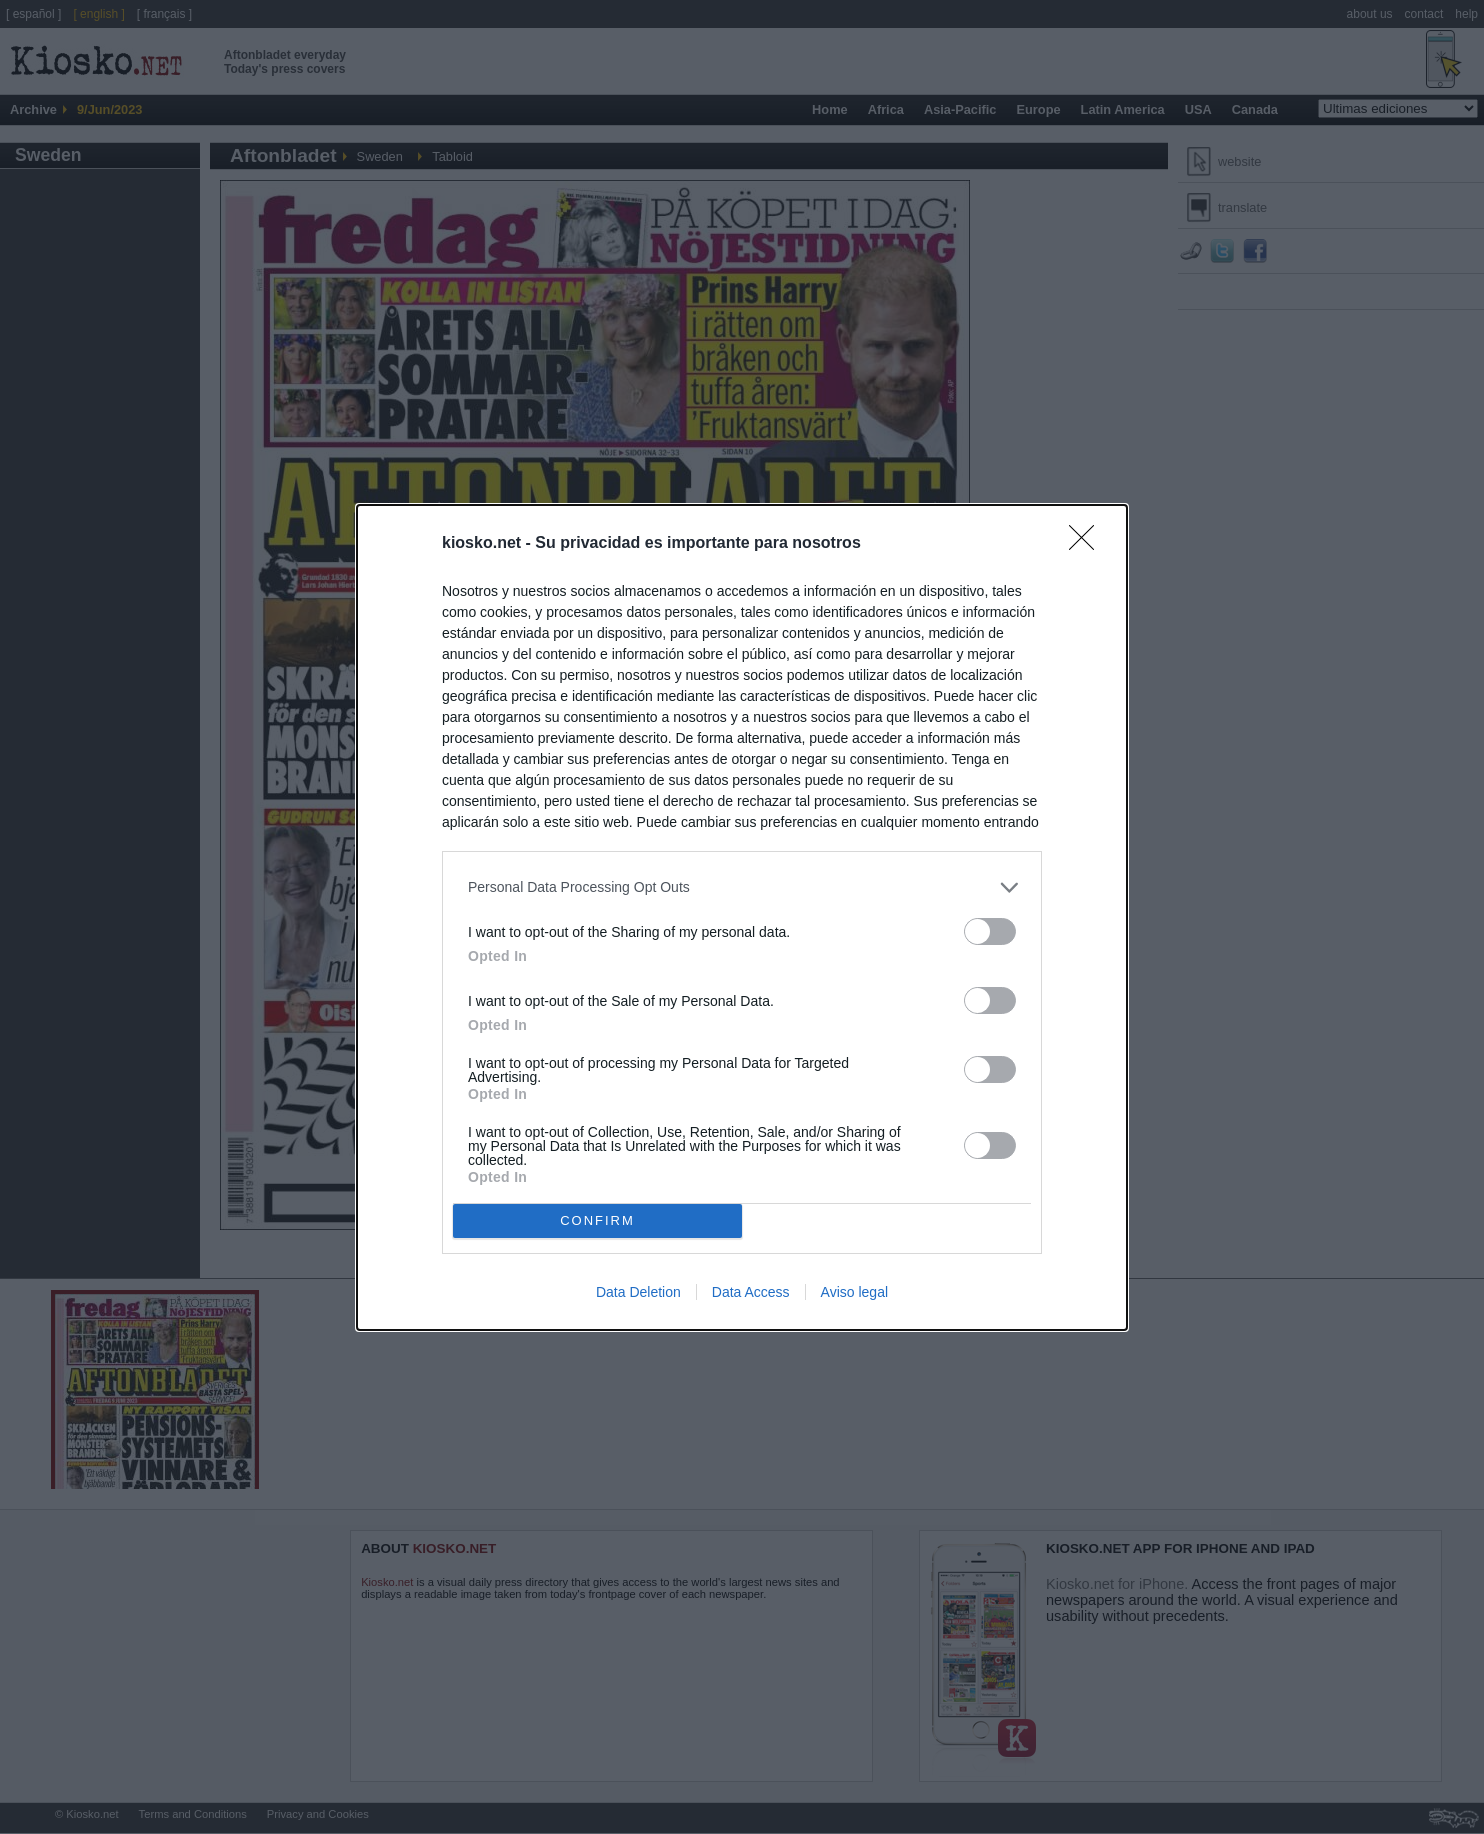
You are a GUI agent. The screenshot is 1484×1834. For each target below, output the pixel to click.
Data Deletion (638, 1292)
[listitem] (742, 887)
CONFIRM (597, 1220)
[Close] (1088, 544)
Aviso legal (854, 1292)
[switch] (990, 931)
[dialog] (742, 917)
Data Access (751, 1292)
